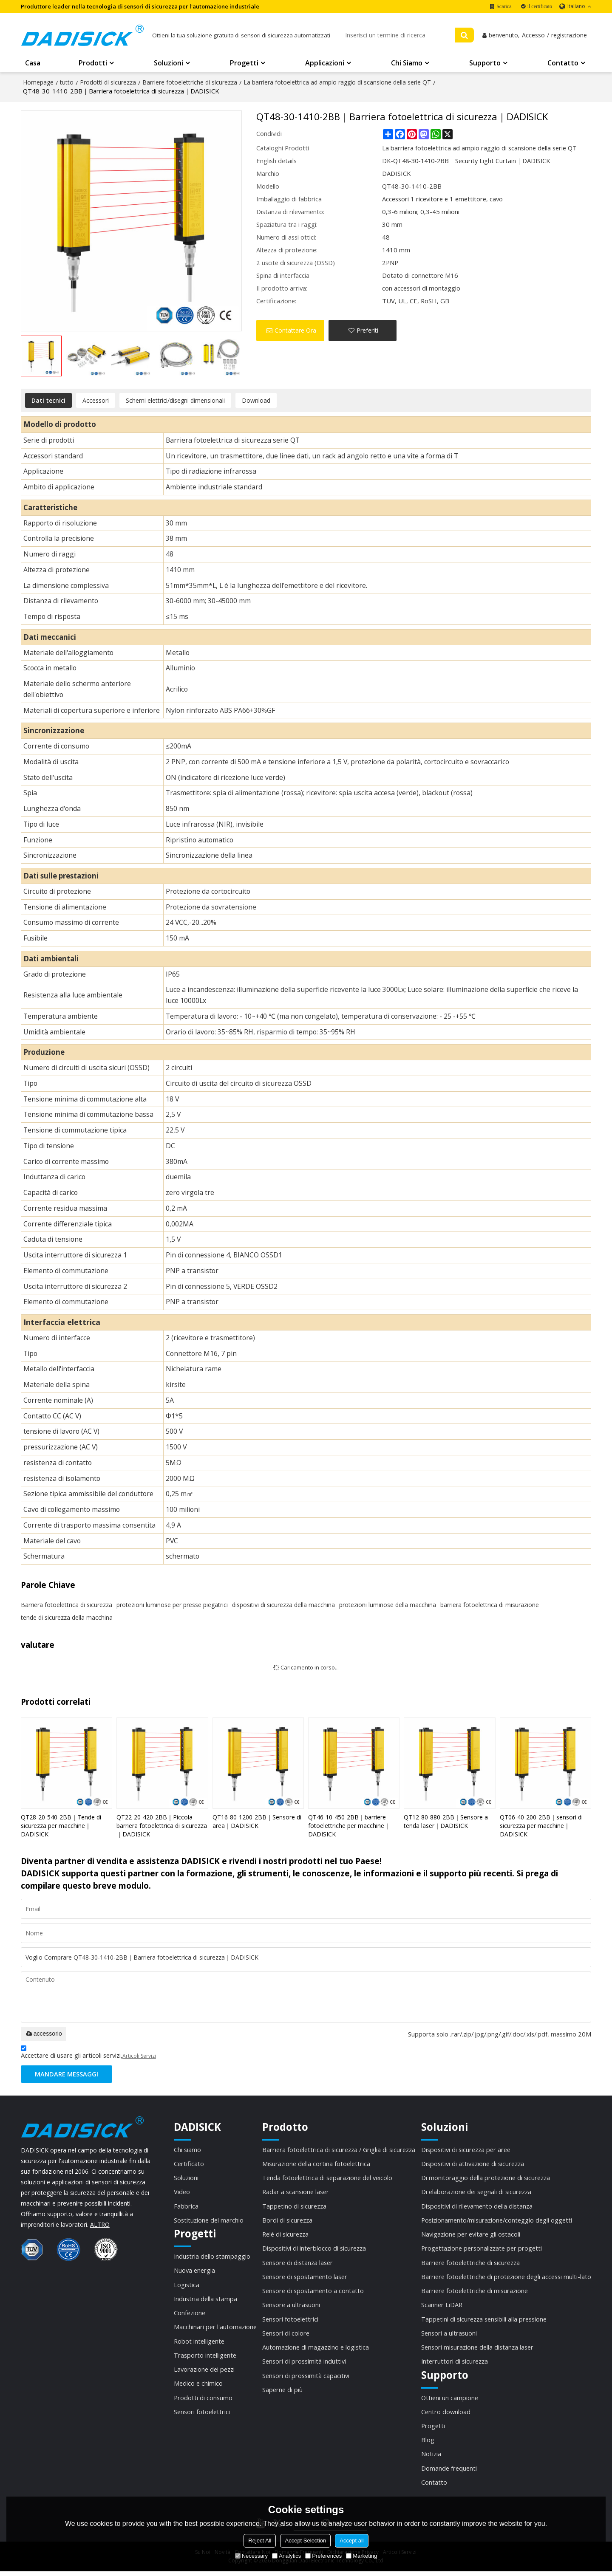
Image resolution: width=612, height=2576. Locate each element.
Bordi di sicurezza (287, 2221)
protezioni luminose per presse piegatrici (172, 1605)
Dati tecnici (48, 401)
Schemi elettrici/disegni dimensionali (175, 401)
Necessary (251, 2556)
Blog (427, 2443)
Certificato (189, 2165)
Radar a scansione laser (295, 2193)
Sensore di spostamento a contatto (313, 2293)
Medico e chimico (198, 2386)
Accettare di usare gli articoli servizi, (88, 2054)
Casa (32, 63)
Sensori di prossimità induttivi (304, 2364)
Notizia (431, 2458)
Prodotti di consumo (203, 2400)
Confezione (189, 2315)
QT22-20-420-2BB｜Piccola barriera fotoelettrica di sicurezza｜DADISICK (161, 1826)
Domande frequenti (449, 2472)
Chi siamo (406, 63)
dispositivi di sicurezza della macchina (283, 1605)
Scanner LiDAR (441, 2307)
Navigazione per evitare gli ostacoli (470, 2235)
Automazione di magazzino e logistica (315, 2350)
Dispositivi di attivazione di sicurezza (472, 2165)
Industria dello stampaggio (212, 2258)
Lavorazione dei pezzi (204, 2372)
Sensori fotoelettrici (202, 2415)
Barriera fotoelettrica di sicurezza (66, 1605)
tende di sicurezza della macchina (67, 1618)
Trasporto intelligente (205, 2358)
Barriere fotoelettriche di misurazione (474, 2293)
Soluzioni (168, 63)
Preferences (323, 2556)
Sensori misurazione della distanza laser (477, 2350)
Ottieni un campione (449, 2400)
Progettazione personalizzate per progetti (481, 2250)
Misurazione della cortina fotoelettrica (316, 2165)
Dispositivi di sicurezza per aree (465, 2150)
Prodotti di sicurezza (108, 83)
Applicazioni (324, 63)
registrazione (569, 36)
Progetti (244, 63)
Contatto (562, 63)
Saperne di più (282, 2393)
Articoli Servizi (139, 2056)
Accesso (533, 36)
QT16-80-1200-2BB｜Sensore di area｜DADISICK (256, 1821)
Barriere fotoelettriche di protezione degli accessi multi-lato (506, 2278)
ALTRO (100, 2225)
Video (182, 2193)
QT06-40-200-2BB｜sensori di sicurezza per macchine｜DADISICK (541, 1826)
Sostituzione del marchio (209, 2221)
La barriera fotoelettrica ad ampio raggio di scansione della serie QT (337, 83)
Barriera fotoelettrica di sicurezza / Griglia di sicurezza (339, 2150)
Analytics (286, 2556)
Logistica (186, 2286)
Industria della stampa (206, 2300)
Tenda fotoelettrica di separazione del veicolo (327, 2179)
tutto (67, 83)
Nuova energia (194, 2272)
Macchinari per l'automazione (215, 2329)
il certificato (539, 6)
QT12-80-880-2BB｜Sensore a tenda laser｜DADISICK (446, 1821)
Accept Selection (305, 2540)
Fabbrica (186, 2207)
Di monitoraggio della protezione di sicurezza (485, 2179)
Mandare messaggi (67, 2074)
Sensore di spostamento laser (304, 2278)
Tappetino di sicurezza (294, 2207)
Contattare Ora (295, 331)
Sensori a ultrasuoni (449, 2336)
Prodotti (93, 63)
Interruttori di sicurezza (454, 2364)
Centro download (446, 2415)
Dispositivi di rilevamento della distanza (477, 2207)
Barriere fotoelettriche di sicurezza (189, 83)
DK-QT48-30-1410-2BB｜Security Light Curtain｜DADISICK (468, 161)
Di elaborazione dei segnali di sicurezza (476, 2193)
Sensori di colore (285, 2336)
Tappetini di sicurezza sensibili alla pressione (484, 2321)
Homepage (38, 83)
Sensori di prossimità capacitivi (305, 2378)
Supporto (485, 63)
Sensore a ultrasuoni (291, 2307)
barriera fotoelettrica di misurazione (489, 1605)
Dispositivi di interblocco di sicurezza (314, 2250)
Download (256, 401)
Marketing (361, 2556)
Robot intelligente (199, 2343)
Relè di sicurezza (285, 2235)
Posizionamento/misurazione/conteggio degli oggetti (496, 2221)
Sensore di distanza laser (297, 2264)
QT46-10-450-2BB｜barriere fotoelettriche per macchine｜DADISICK (349, 1826)
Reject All (259, 2540)
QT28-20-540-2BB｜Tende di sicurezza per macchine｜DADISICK (61, 1826)
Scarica (503, 6)
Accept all (351, 2540)
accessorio (43, 2034)
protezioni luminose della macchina (387, 1605)
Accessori (95, 401)
